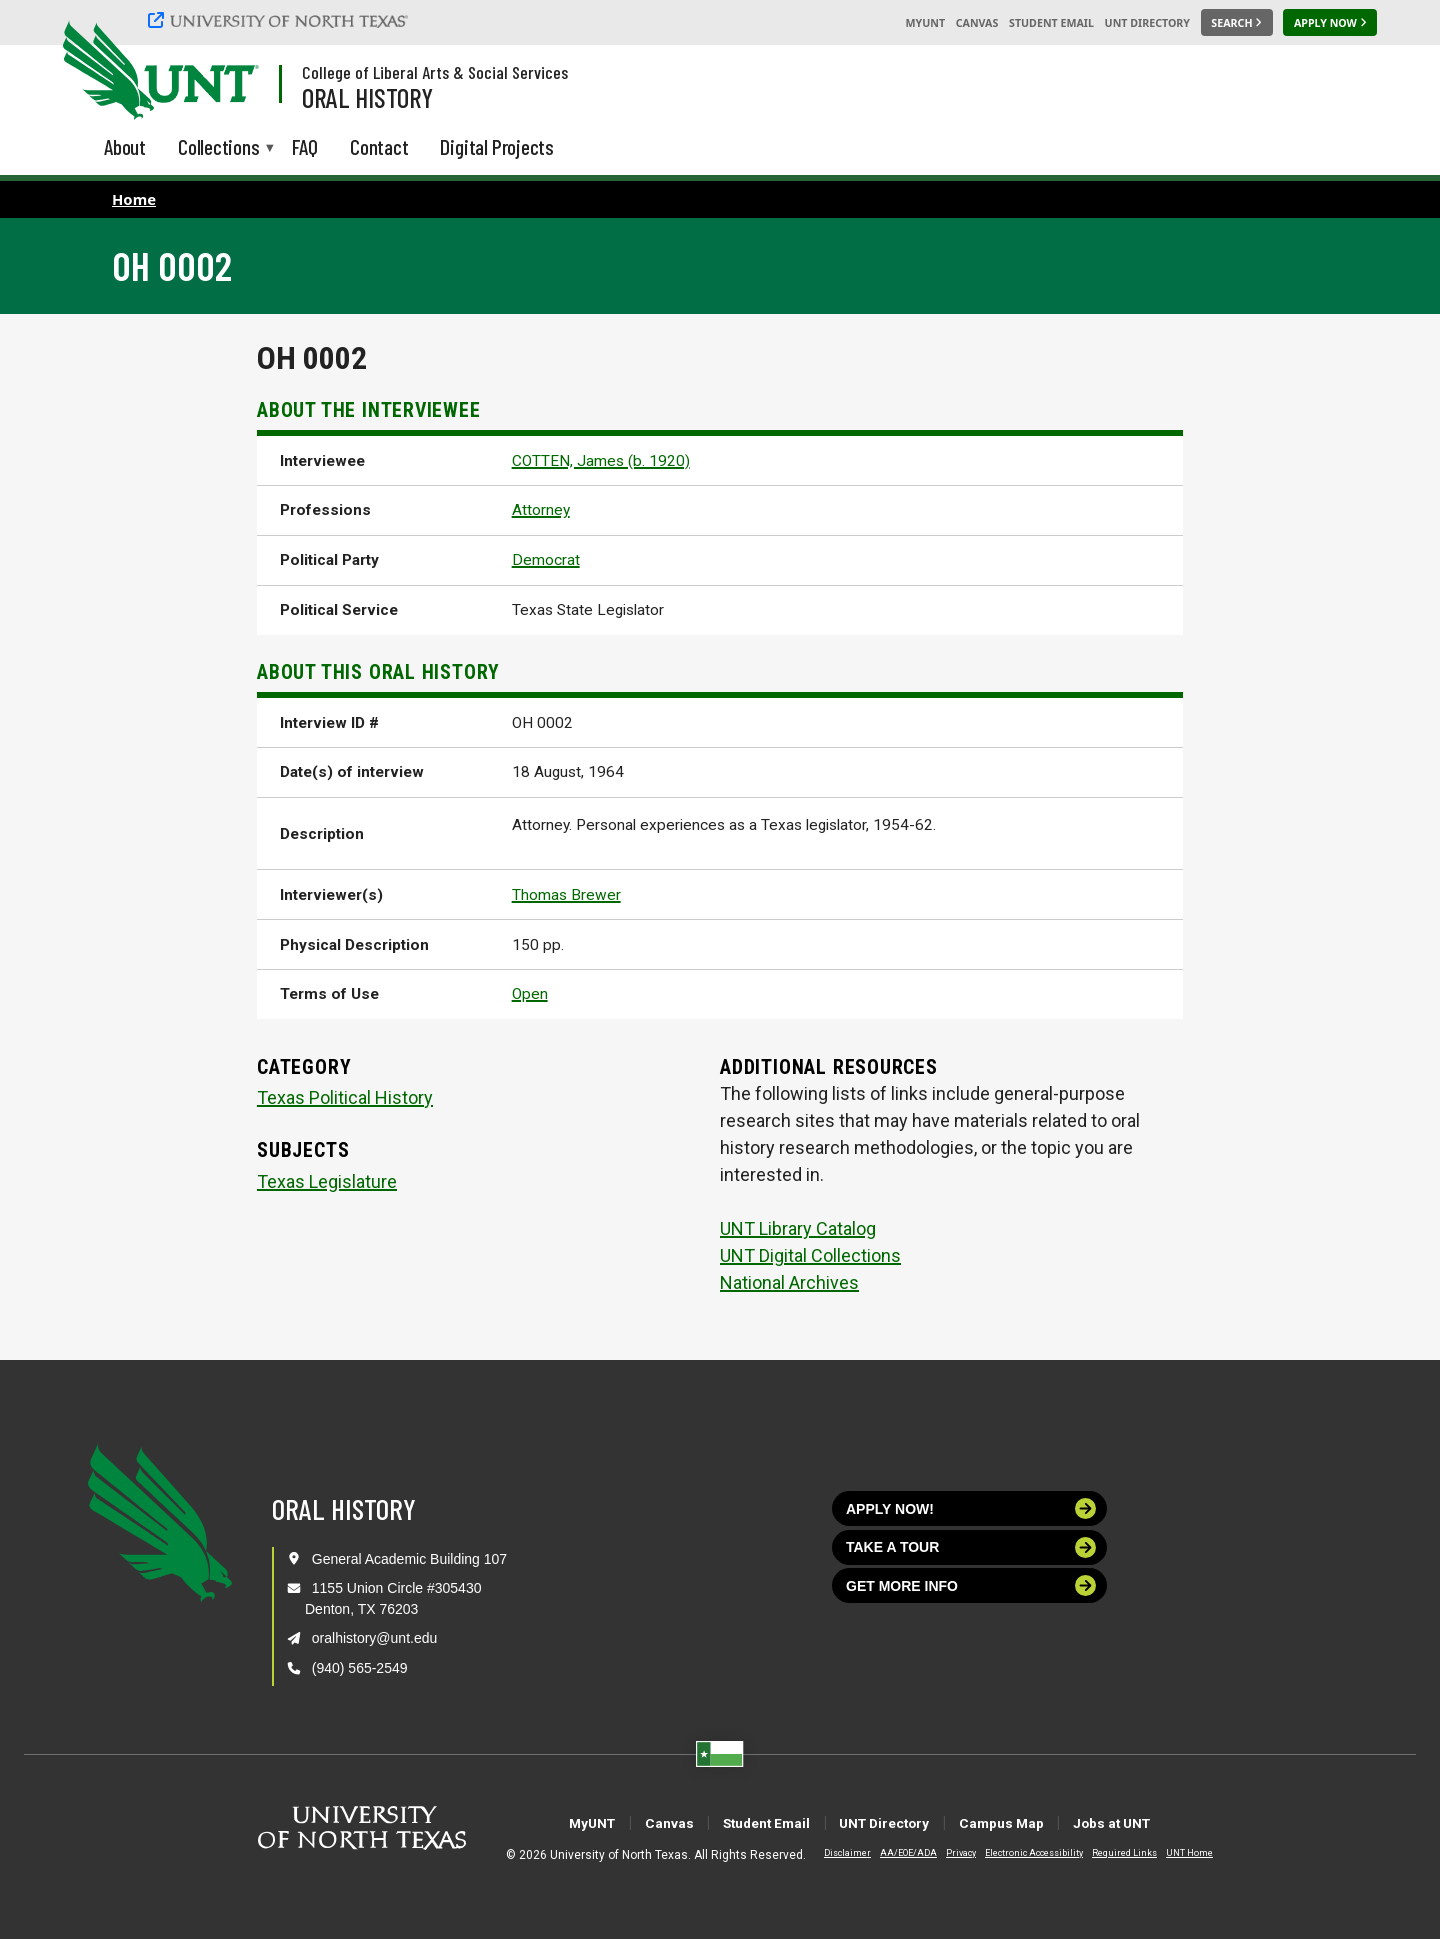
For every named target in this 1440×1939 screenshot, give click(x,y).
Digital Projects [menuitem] (497, 146)
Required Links (1108, 1853)
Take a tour (971, 1547)
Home (134, 199)
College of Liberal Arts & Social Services (435, 72)
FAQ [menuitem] (305, 146)
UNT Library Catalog (798, 1228)
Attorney (541, 510)
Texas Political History (345, 1097)
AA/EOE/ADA (892, 1853)
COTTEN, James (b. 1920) (601, 461)
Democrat (546, 560)
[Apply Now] (1330, 23)
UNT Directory (1147, 23)
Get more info (971, 1585)
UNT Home (1173, 1853)
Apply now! (971, 1508)
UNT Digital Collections (810, 1255)
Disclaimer (831, 1853)
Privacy (945, 1853)
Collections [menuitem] (219, 148)
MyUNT (925, 23)
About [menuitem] (125, 146)
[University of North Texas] (281, 20)
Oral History (367, 97)
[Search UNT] (1237, 23)
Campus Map (1037, 1822)
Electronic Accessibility (1018, 1853)
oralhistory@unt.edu (375, 1638)
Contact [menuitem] (379, 146)
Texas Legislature (327, 1181)
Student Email (1051, 23)
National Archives (789, 1282)
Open (530, 994)
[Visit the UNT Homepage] (228, 72)
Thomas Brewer (566, 895)
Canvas (977, 23)
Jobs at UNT (1176, 1822)
